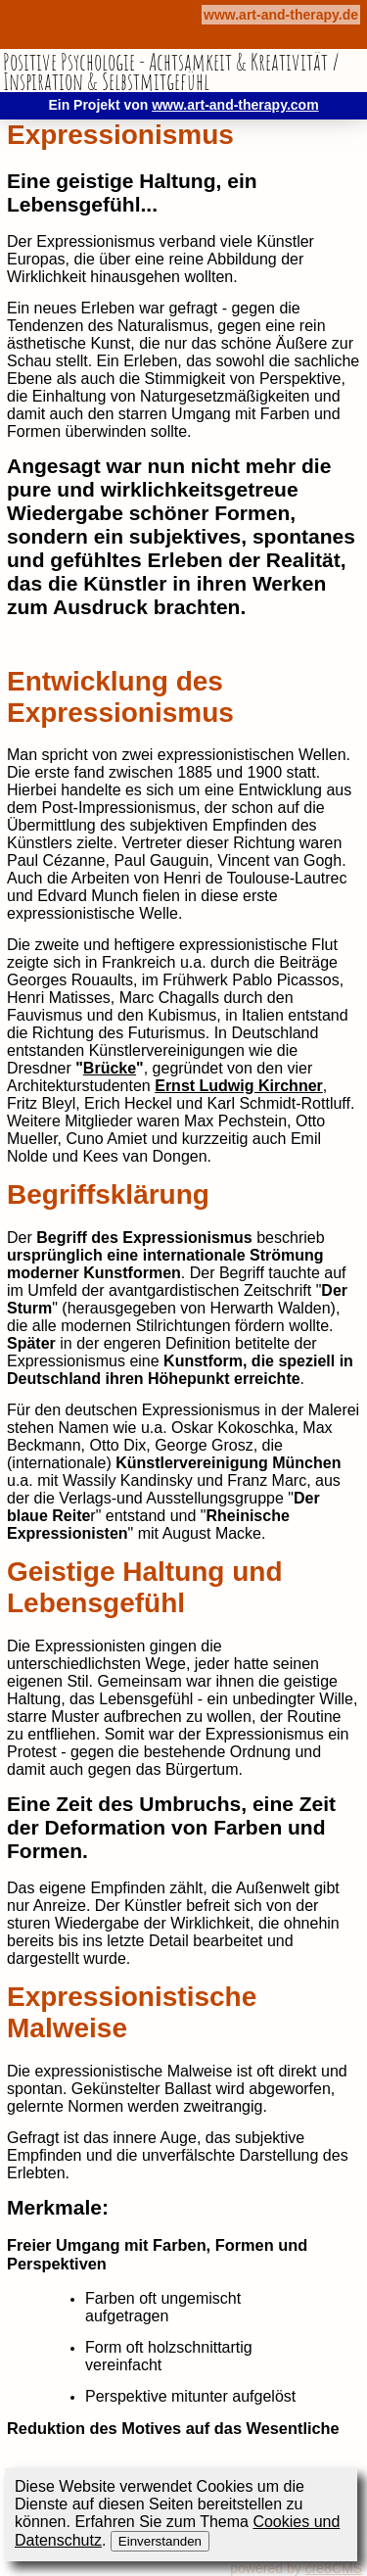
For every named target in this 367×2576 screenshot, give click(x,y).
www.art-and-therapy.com (235, 105)
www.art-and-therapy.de (281, 15)
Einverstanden (160, 2541)
